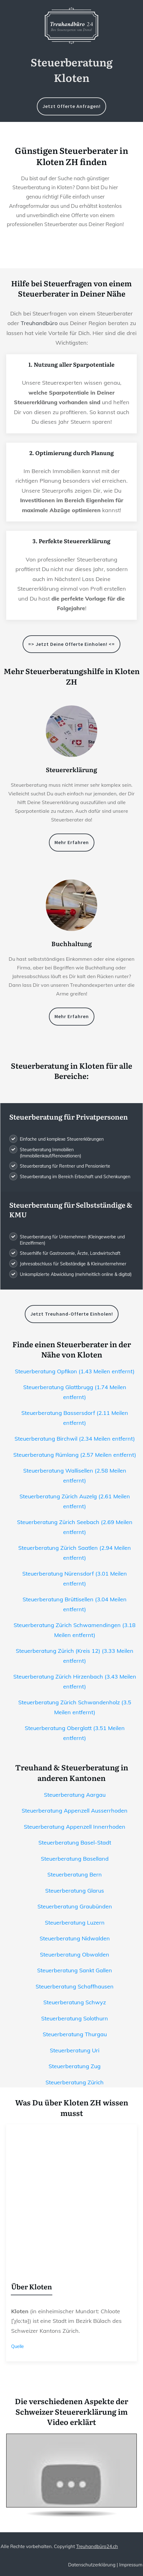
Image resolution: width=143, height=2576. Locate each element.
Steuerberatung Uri (74, 2050)
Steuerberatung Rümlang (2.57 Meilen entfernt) (74, 1454)
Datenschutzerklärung (91, 2565)
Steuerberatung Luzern (75, 1922)
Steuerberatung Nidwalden (75, 1938)
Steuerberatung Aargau (75, 1794)
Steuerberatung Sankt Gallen (74, 1970)
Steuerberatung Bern (74, 1874)
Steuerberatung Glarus (74, 1890)
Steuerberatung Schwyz (74, 2002)
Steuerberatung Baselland (75, 1858)
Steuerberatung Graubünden (74, 1906)
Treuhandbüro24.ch (97, 2546)
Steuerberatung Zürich (75, 2082)
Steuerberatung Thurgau (75, 2034)
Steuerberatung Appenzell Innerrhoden (74, 1826)
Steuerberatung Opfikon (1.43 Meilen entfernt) (75, 1371)
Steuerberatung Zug (75, 2066)
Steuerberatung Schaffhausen (75, 1986)
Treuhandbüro (39, 323)
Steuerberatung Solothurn (74, 2018)
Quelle (17, 2346)
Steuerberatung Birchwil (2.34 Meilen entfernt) (75, 1438)
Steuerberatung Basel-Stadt (74, 1842)
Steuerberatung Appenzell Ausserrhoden (75, 1810)
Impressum (130, 2565)
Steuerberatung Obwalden (74, 1954)
